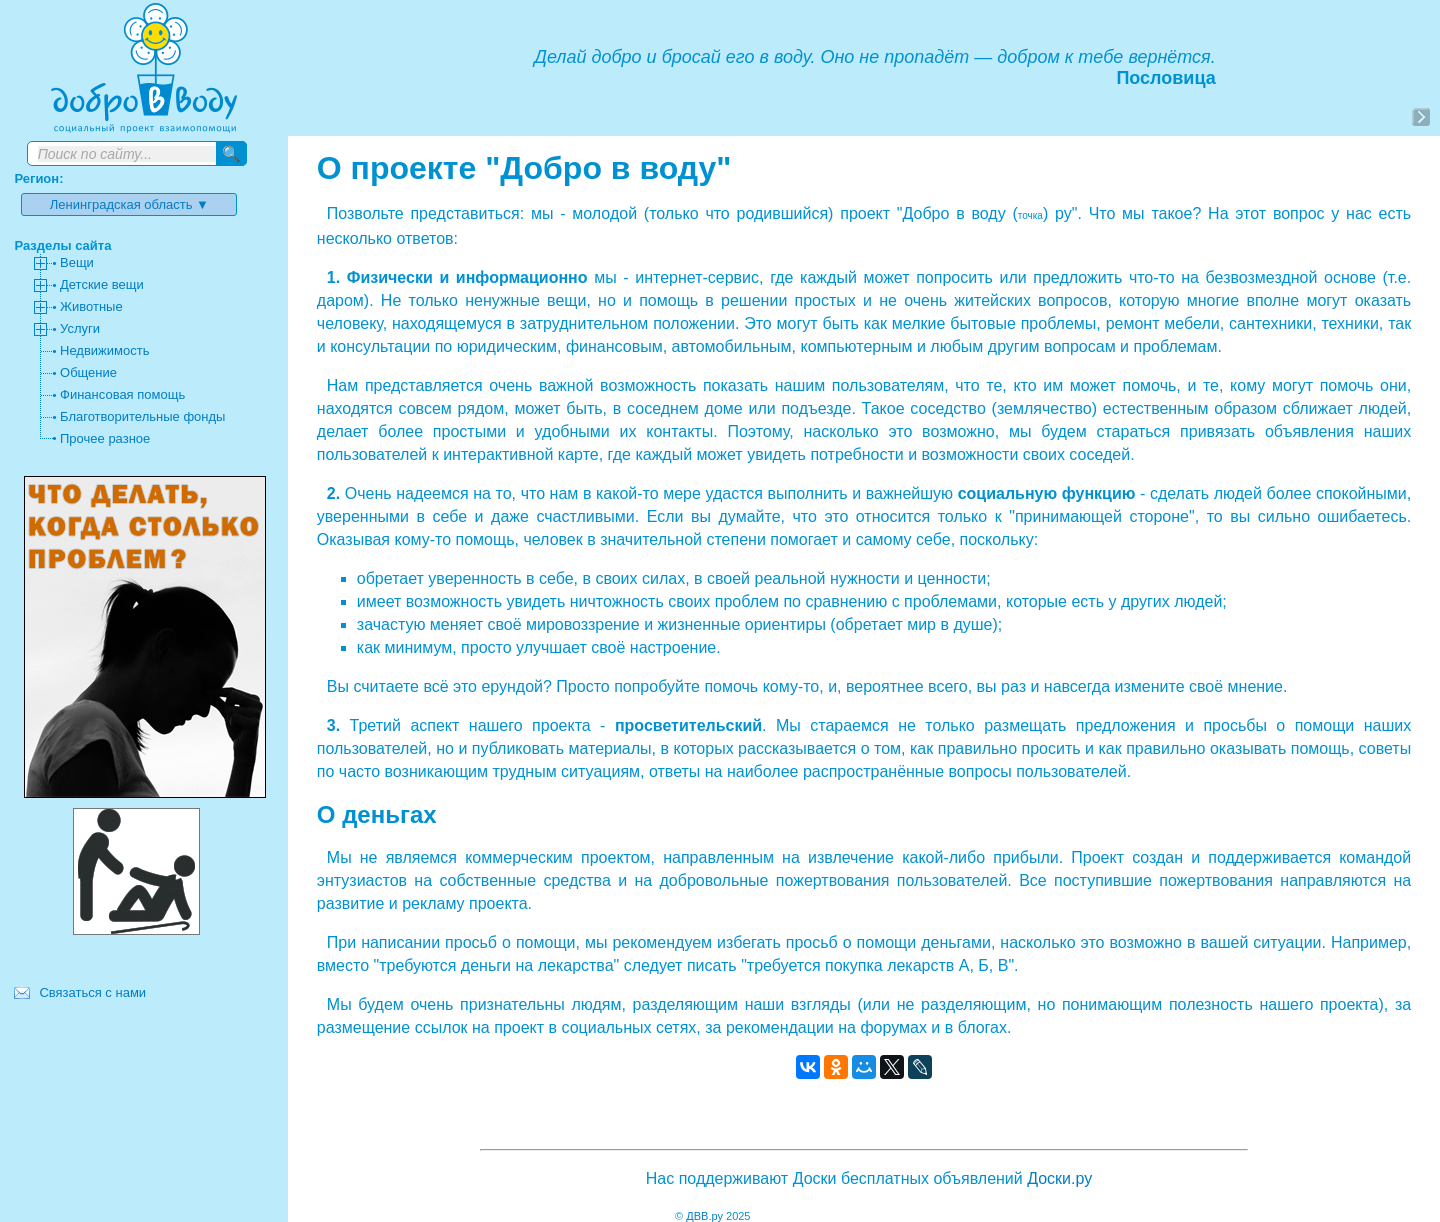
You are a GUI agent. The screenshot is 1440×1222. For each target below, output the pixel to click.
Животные (91, 306)
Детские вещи (102, 284)
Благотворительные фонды (142, 416)
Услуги (80, 328)
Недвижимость (104, 350)
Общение (88, 372)
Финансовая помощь (122, 394)
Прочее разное (105, 438)
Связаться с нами (92, 992)
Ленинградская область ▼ (129, 204)
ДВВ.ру (704, 1216)
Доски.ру (1059, 1178)
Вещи (77, 262)
